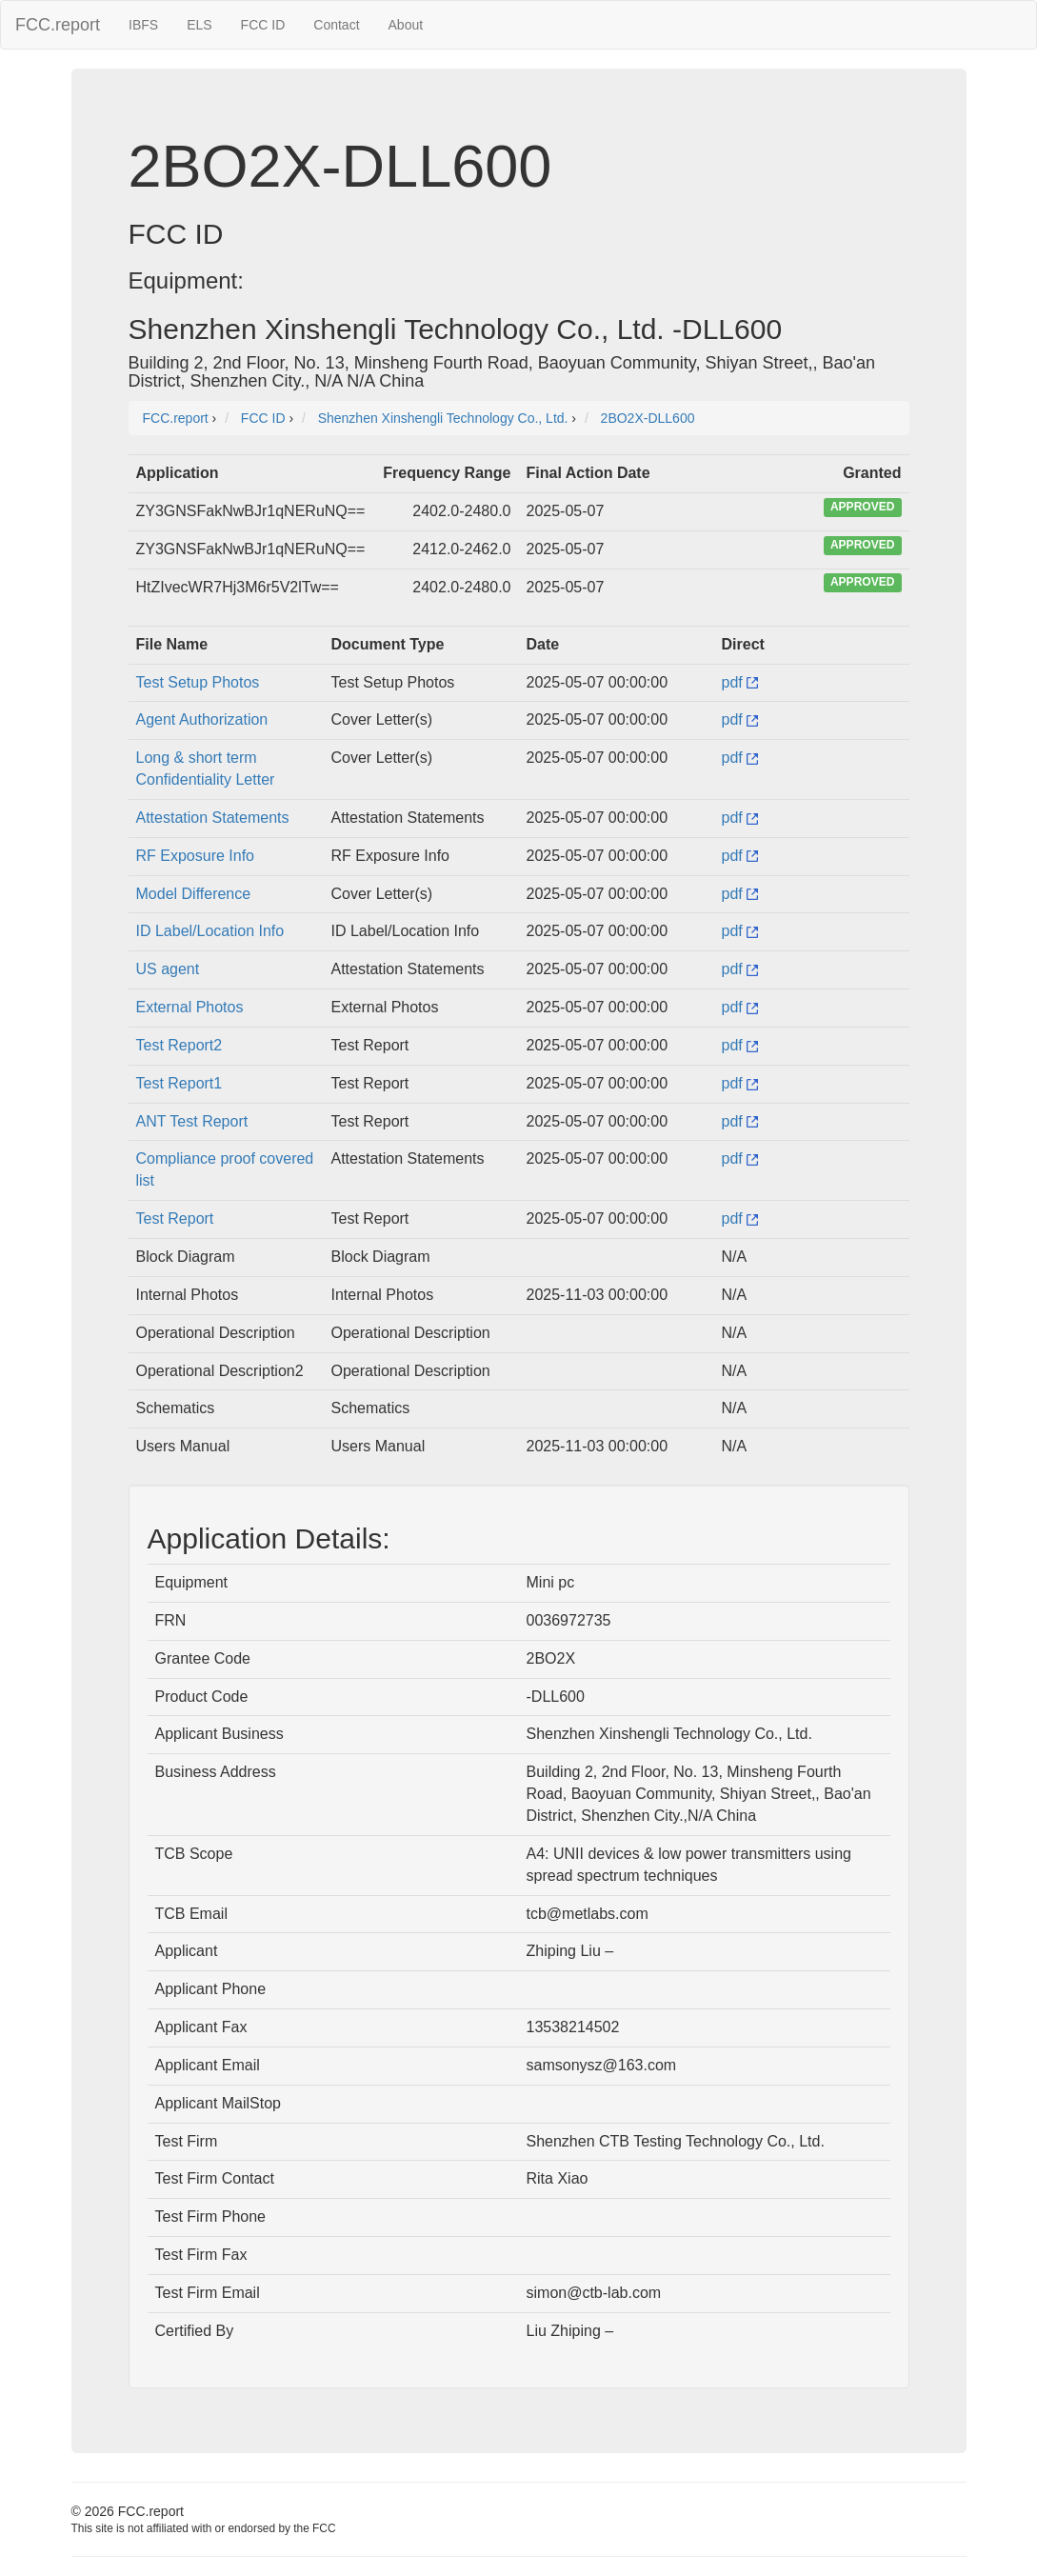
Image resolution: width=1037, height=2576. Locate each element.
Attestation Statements (212, 817)
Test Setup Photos (198, 682)
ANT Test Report (192, 1121)
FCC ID (263, 24)
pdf (740, 682)
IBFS (143, 24)
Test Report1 (179, 1083)
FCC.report (57, 24)
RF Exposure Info (195, 856)
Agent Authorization (202, 719)
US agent (168, 969)
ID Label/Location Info (210, 931)
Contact (336, 24)
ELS (199, 24)
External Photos (190, 1007)
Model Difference (193, 894)
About (406, 24)
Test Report (175, 1218)
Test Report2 (179, 1045)
